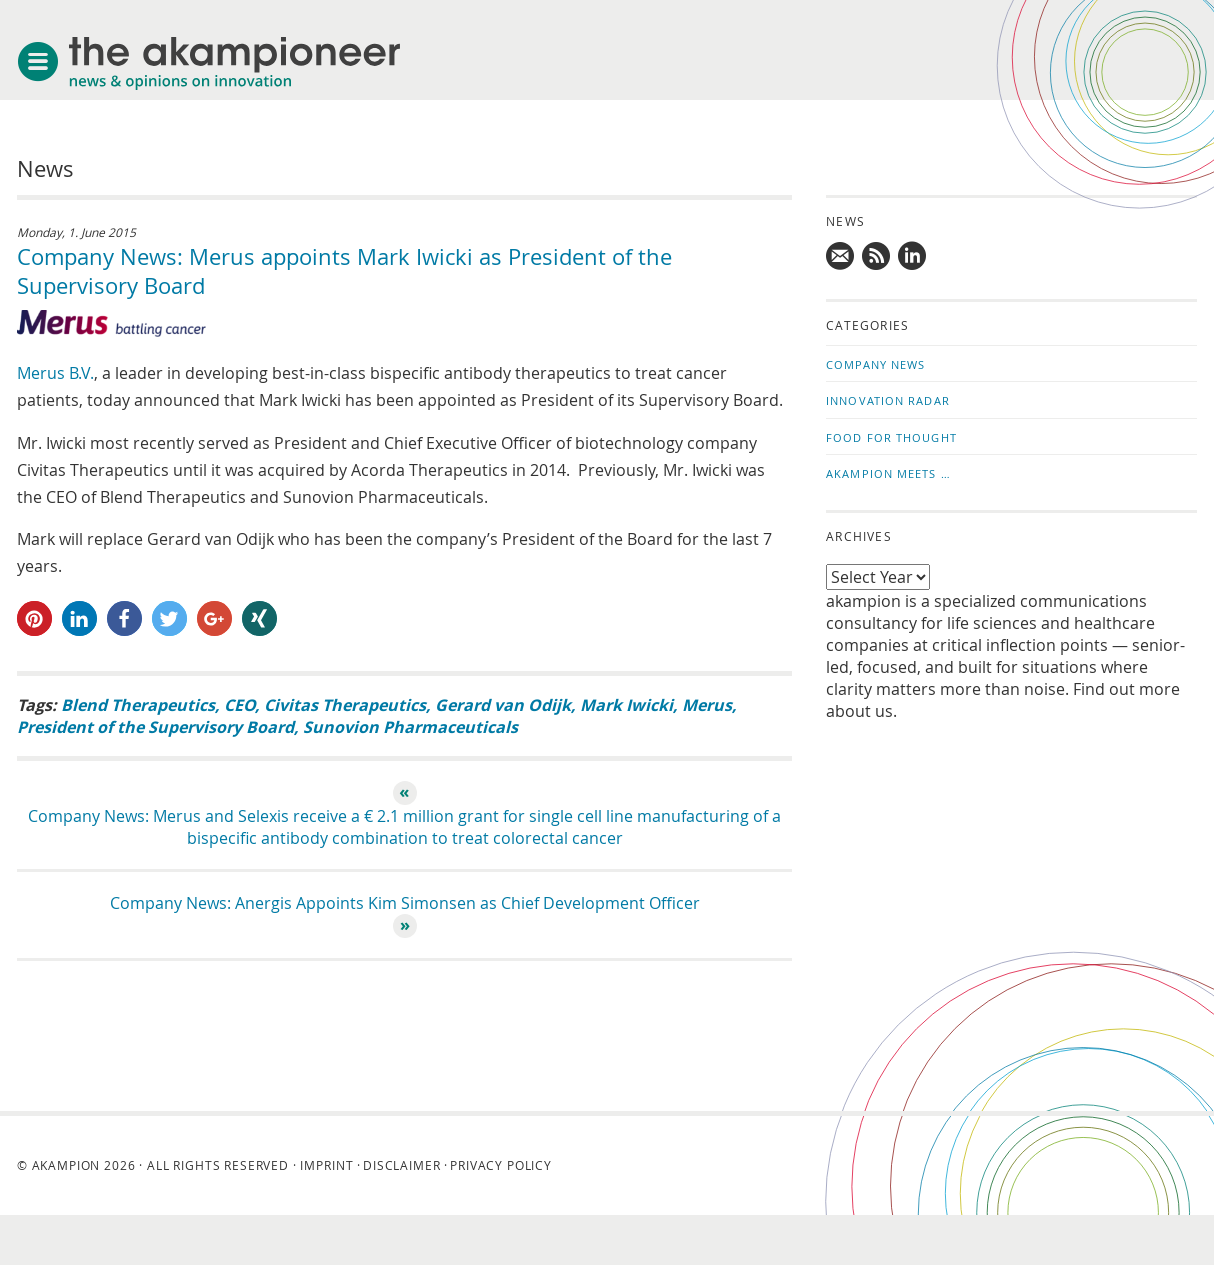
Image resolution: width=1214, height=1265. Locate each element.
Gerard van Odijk (503, 705)
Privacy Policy (501, 1165)
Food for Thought (891, 437)
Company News (875, 364)
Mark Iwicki (626, 705)
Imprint (326, 1165)
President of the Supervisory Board (155, 727)
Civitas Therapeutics (345, 705)
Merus (707, 705)
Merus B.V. (55, 373)
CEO (239, 705)
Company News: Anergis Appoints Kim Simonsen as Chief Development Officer (405, 903)
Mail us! (841, 256)
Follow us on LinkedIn (913, 256)
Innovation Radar (888, 400)
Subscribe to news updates (877, 256)
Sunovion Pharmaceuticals (410, 727)
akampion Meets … (888, 473)
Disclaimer (401, 1165)
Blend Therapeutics (138, 705)
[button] (34, 618)
